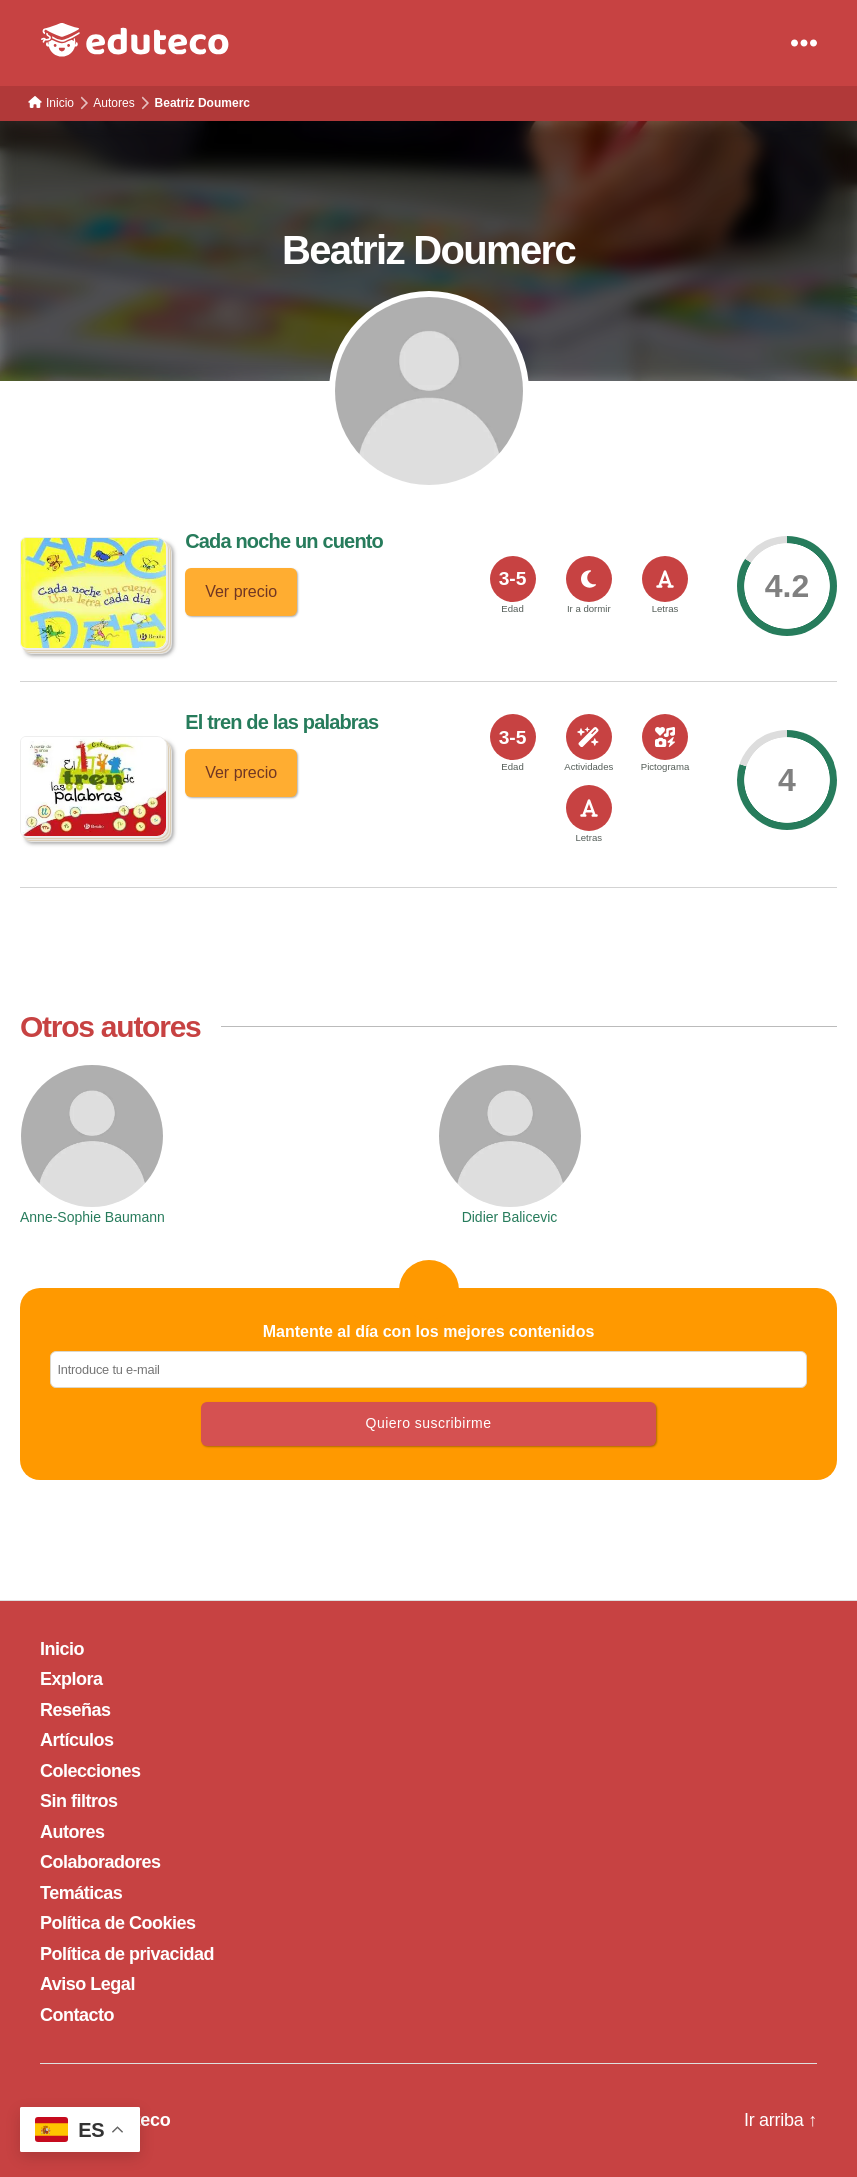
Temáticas (81, 1893)
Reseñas (75, 1710)
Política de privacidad (127, 1954)
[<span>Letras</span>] (665, 579)
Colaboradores (100, 1862)
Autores (72, 1832)
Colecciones (90, 1771)
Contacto (77, 2015)
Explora (71, 1679)
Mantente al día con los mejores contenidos (428, 1355)
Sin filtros (79, 1801)
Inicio (62, 1649)
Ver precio (241, 591)
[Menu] (804, 43)
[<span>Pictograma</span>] (665, 737)
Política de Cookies (118, 1923)
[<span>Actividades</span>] (589, 737)
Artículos (77, 1740)
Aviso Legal (87, 1984)
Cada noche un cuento (284, 541)
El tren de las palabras (281, 722)
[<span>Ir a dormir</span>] (589, 579)
